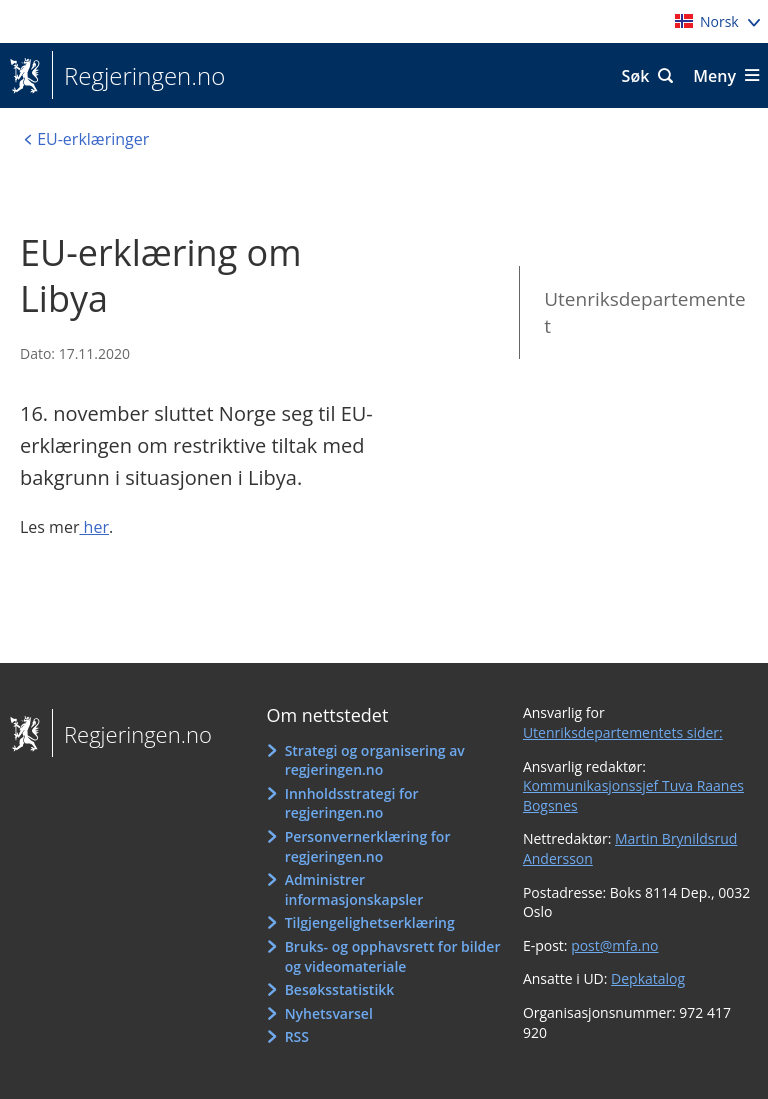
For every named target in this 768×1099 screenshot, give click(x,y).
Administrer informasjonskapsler (354, 889)
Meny (714, 76)
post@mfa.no (614, 945)
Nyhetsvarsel (329, 1013)
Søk (636, 76)
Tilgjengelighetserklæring (370, 922)
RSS (297, 1036)
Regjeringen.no (138, 76)
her (94, 527)
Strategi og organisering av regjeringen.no (375, 760)
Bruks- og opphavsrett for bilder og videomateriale (393, 956)
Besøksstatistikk (340, 989)
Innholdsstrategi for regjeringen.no (352, 803)
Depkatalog (648, 978)
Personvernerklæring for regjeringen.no (368, 846)
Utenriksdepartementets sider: (623, 732)
